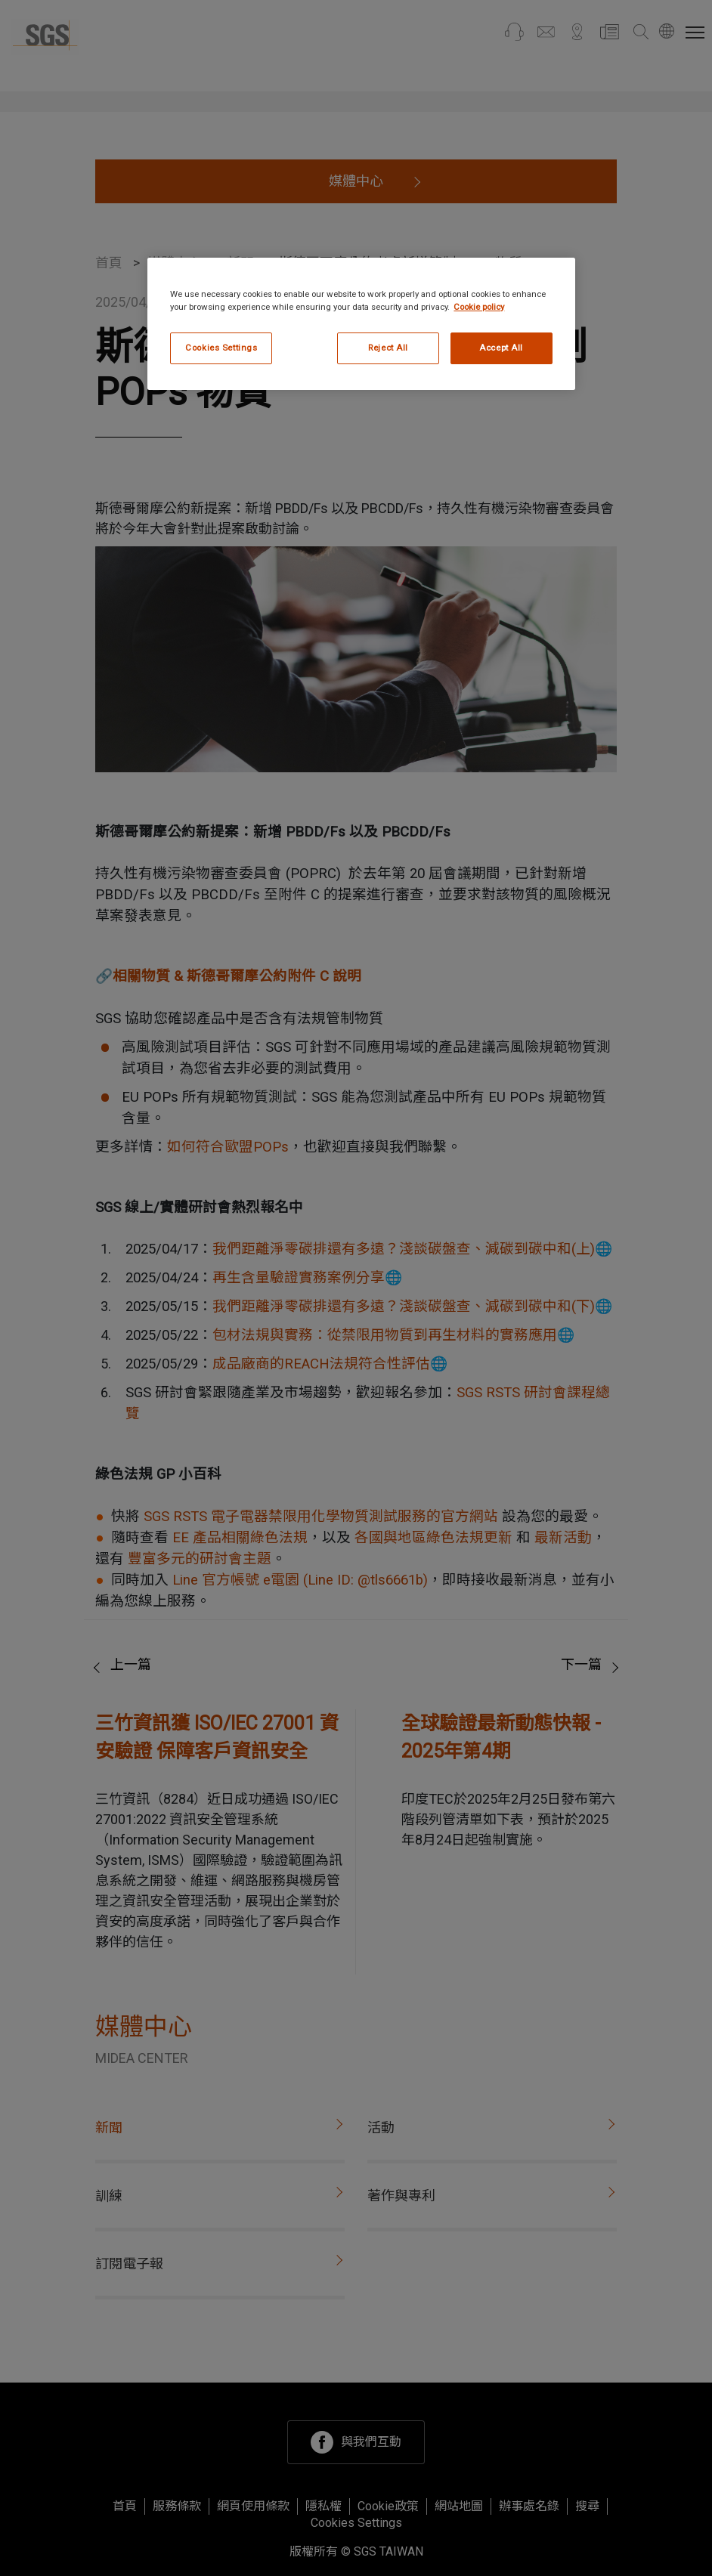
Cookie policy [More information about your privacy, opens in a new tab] (479, 307)
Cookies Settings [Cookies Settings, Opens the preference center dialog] (221, 347)
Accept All (501, 347)
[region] (360, 324)
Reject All (388, 347)
